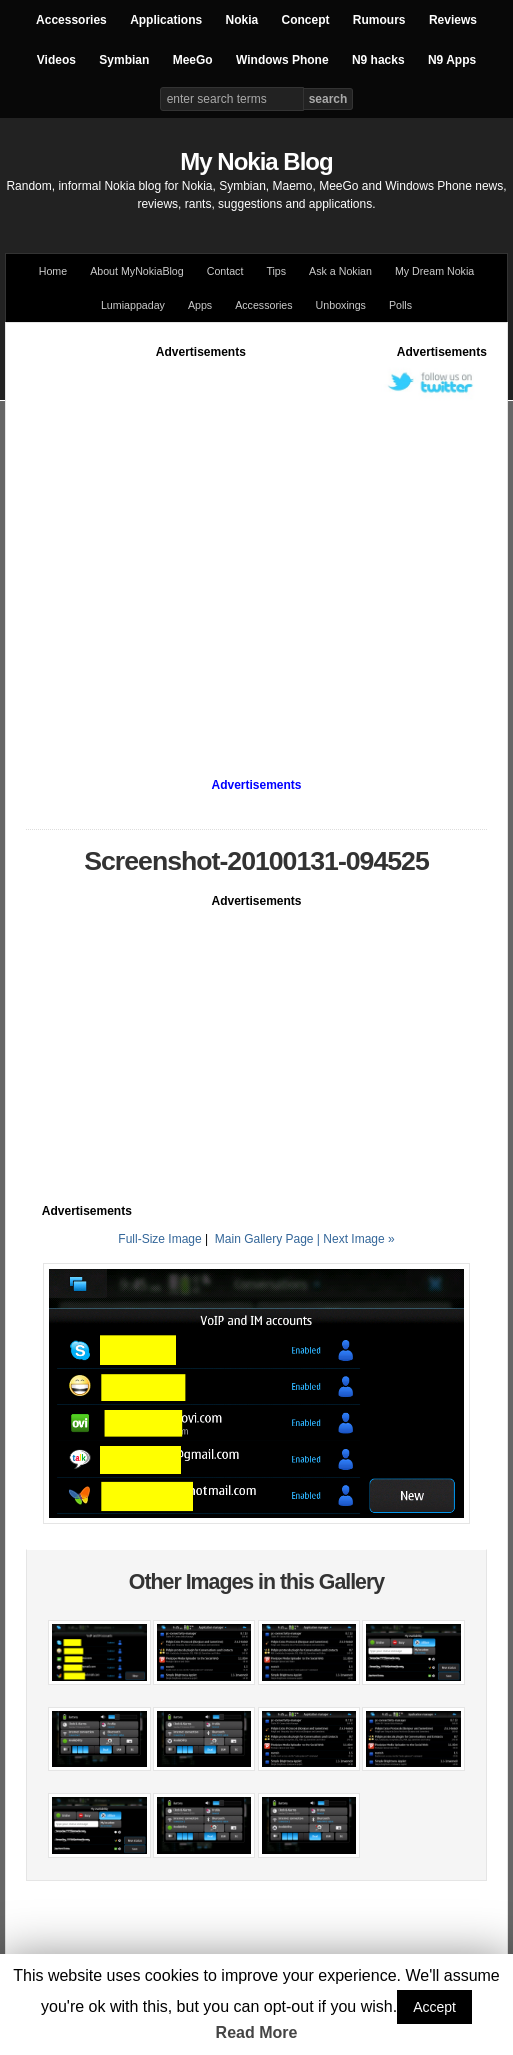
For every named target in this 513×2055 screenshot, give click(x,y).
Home (53, 271)
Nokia (241, 20)
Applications (166, 20)
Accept (434, 2007)
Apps (200, 305)
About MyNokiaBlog (137, 271)
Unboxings (341, 305)
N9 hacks (378, 60)
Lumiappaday (133, 305)
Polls (400, 305)
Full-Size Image (159, 1239)
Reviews (453, 20)
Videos (56, 60)
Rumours (379, 20)
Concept (306, 20)
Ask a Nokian (340, 271)
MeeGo (193, 60)
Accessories (71, 20)
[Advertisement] (188, 548)
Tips (276, 271)
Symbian (124, 60)
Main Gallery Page (264, 1239)
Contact (225, 271)
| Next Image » (356, 1239)
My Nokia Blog (256, 161)
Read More (257, 2032)
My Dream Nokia (434, 271)
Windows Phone (282, 60)
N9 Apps (452, 60)
